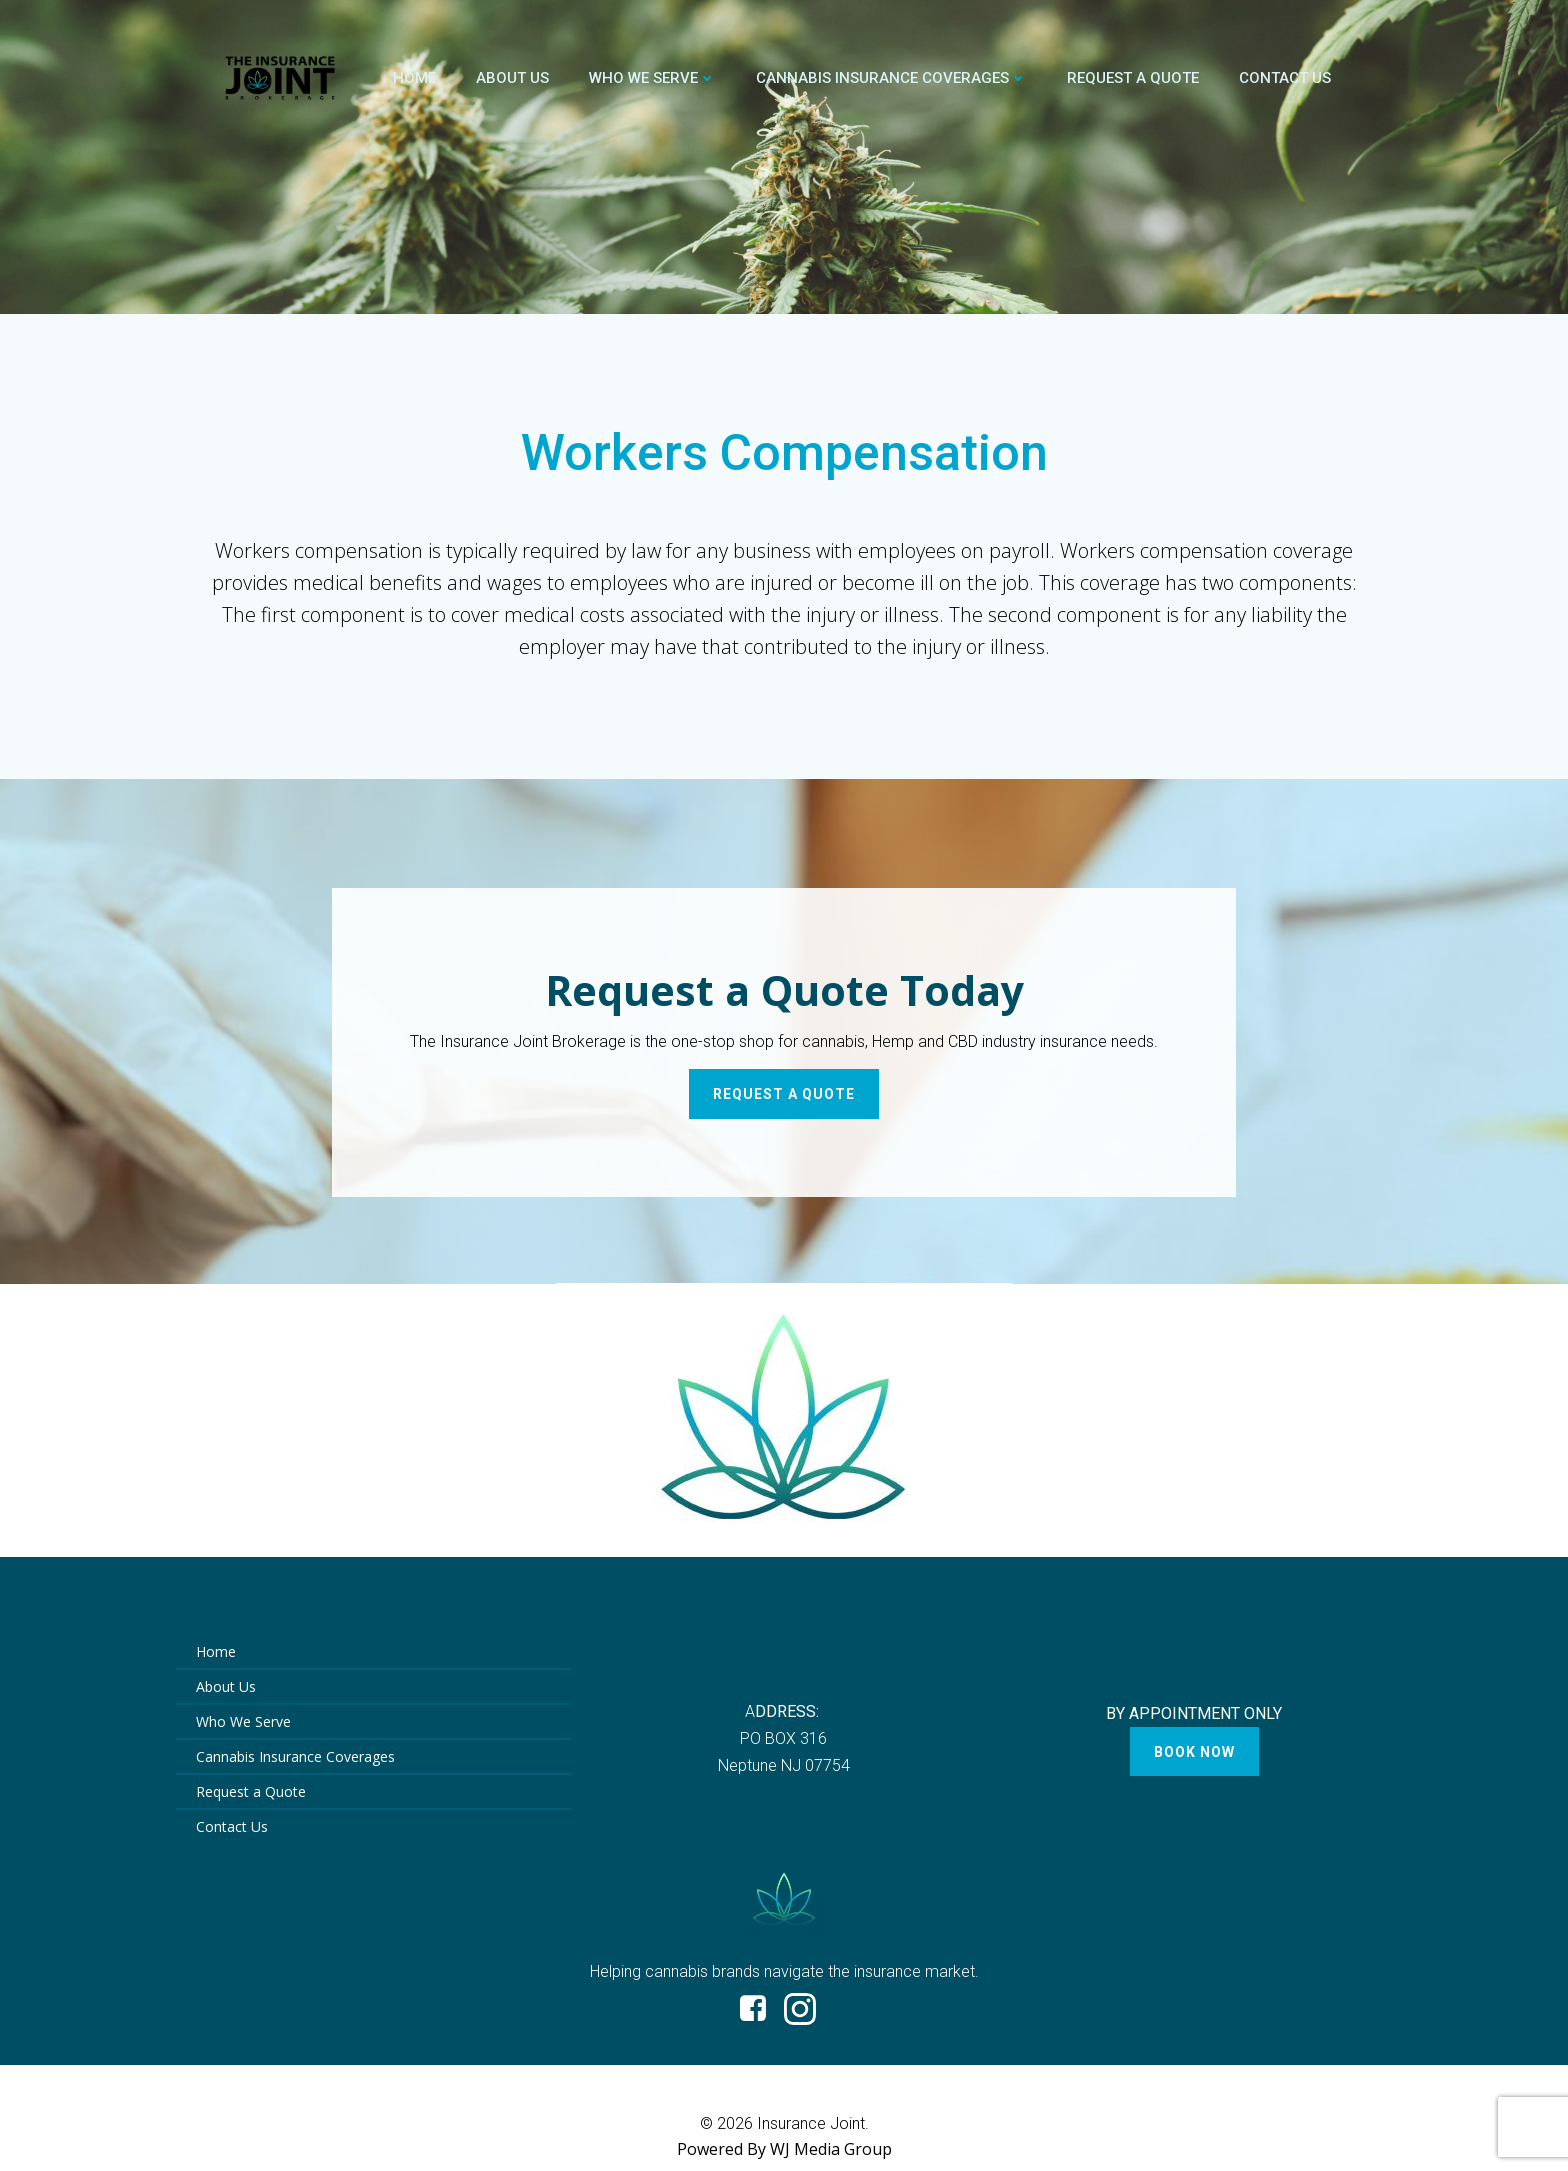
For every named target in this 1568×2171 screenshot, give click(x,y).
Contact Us (1285, 78)
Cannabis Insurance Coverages (891, 78)
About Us (512, 78)
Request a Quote (1133, 78)
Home (414, 78)
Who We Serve (652, 78)
